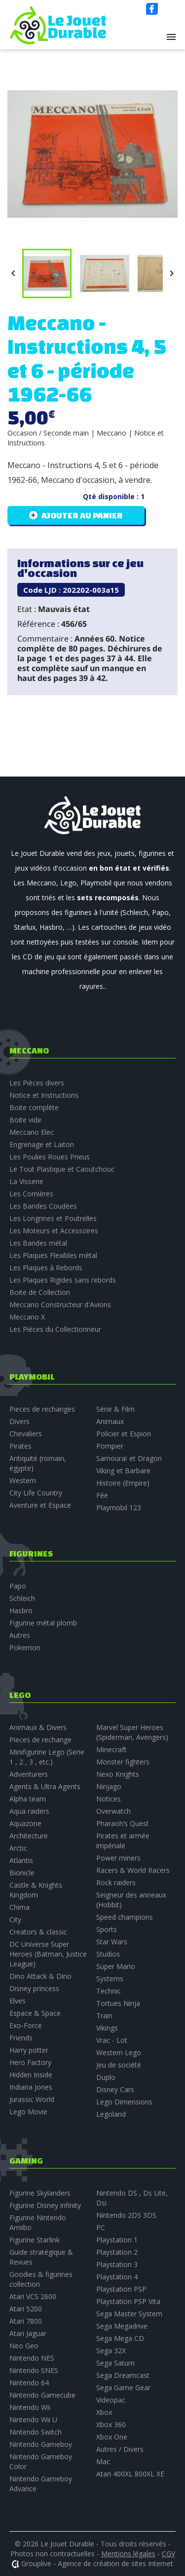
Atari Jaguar (27, 2333)
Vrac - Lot (111, 2040)
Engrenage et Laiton (41, 1144)
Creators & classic (38, 1931)
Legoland (111, 2114)
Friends (21, 2037)
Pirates (20, 1446)
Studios (108, 1954)
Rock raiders (116, 1882)
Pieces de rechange (40, 1739)
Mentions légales (128, 2553)
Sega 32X (111, 2350)
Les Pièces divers (36, 1082)
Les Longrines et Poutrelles (53, 1218)
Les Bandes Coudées (43, 1206)
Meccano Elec (31, 1132)
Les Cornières (31, 1193)
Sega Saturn (115, 2363)
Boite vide (25, 1119)
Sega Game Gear (123, 2387)
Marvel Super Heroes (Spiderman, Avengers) (132, 1732)
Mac (103, 2461)
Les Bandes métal (38, 1243)
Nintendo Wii (29, 2407)
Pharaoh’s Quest (122, 1823)
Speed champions (124, 1917)
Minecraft (111, 1749)
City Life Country (35, 1492)
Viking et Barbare (123, 1470)
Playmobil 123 (118, 1507)
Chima (19, 1907)
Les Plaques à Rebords (45, 1267)
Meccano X (27, 1317)
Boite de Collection (39, 1292)
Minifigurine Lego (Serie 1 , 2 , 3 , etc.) (46, 1756)
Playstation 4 (117, 2276)
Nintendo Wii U (33, 2419)
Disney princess (34, 1988)
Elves (17, 2000)
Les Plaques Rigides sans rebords (62, 1280)
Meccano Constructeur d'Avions (60, 1304)
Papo (17, 1586)
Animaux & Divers (38, 1727)
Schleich (22, 1598)
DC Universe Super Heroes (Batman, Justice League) (48, 1953)
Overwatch (113, 1811)
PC (100, 2227)
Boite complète (34, 1107)
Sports (106, 1929)
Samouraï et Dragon (129, 1458)
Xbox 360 (111, 2424)
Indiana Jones (30, 2087)
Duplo (105, 2077)
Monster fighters (122, 1761)
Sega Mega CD (120, 2338)
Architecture (28, 1835)
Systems (109, 1978)
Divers (19, 1421)
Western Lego (118, 2052)
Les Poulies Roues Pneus (49, 1156)
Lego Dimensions (124, 2101)
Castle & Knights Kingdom (35, 1889)
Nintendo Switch (35, 2432)
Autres (19, 1635)
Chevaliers (25, 1433)
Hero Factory (30, 2062)
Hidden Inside (30, 2074)
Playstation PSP (121, 2289)
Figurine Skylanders (40, 2193)
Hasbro (21, 1610)
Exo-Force (25, 2025)
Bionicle (22, 1872)
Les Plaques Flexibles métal (53, 1255)
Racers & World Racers (133, 1870)
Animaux (110, 1421)
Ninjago (108, 1786)
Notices (108, 1798)
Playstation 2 (117, 2252)
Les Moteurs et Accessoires (53, 1230)
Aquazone (25, 1823)
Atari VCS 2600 (32, 2296)
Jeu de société (118, 2064)
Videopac (110, 2400)
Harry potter (28, 2050)
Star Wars (111, 1941)
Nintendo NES (31, 2358)
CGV (168, 2553)
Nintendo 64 (29, 2382)
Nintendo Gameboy (40, 2444)
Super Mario (115, 1966)
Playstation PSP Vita (128, 2301)
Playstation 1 (117, 2239)
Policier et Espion (123, 1433)
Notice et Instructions (43, 1095)
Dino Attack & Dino (40, 1976)
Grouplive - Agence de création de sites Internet (97, 2563)
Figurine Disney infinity (45, 2205)
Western (22, 1480)
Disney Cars (115, 2089)
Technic (108, 1991)
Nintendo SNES (33, 2370)
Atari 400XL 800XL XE (130, 2473)
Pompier (109, 1446)
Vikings (107, 2028)
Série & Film (115, 1409)
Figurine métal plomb (43, 1622)
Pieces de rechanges (42, 1409)
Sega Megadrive (122, 2326)
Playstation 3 (117, 2264)
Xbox (104, 2412)
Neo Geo (23, 2345)
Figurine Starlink (34, 2239)
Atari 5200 (25, 2308)
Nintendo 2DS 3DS (126, 2215)
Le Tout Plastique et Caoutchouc (61, 1169)
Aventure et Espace (40, 1505)
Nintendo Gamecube (42, 2395)
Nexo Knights (117, 1774)
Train (104, 2015)
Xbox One (111, 2436)
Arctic (18, 1848)
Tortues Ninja (118, 2003)
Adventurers (28, 1774)
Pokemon (24, 1647)
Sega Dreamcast (122, 2375)
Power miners (118, 1858)
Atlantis (21, 1860)
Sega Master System (129, 2313)
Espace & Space (35, 2013)
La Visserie (26, 1181)
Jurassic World (31, 2099)
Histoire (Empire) (122, 1483)
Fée (102, 1495)
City (15, 1919)
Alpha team (27, 1798)
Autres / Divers (120, 2449)
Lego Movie (28, 2111)
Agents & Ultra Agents (44, 1786)
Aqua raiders (29, 1811)
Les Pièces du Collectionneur (55, 1329)
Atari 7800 (25, 2321)
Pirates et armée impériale (122, 1840)
